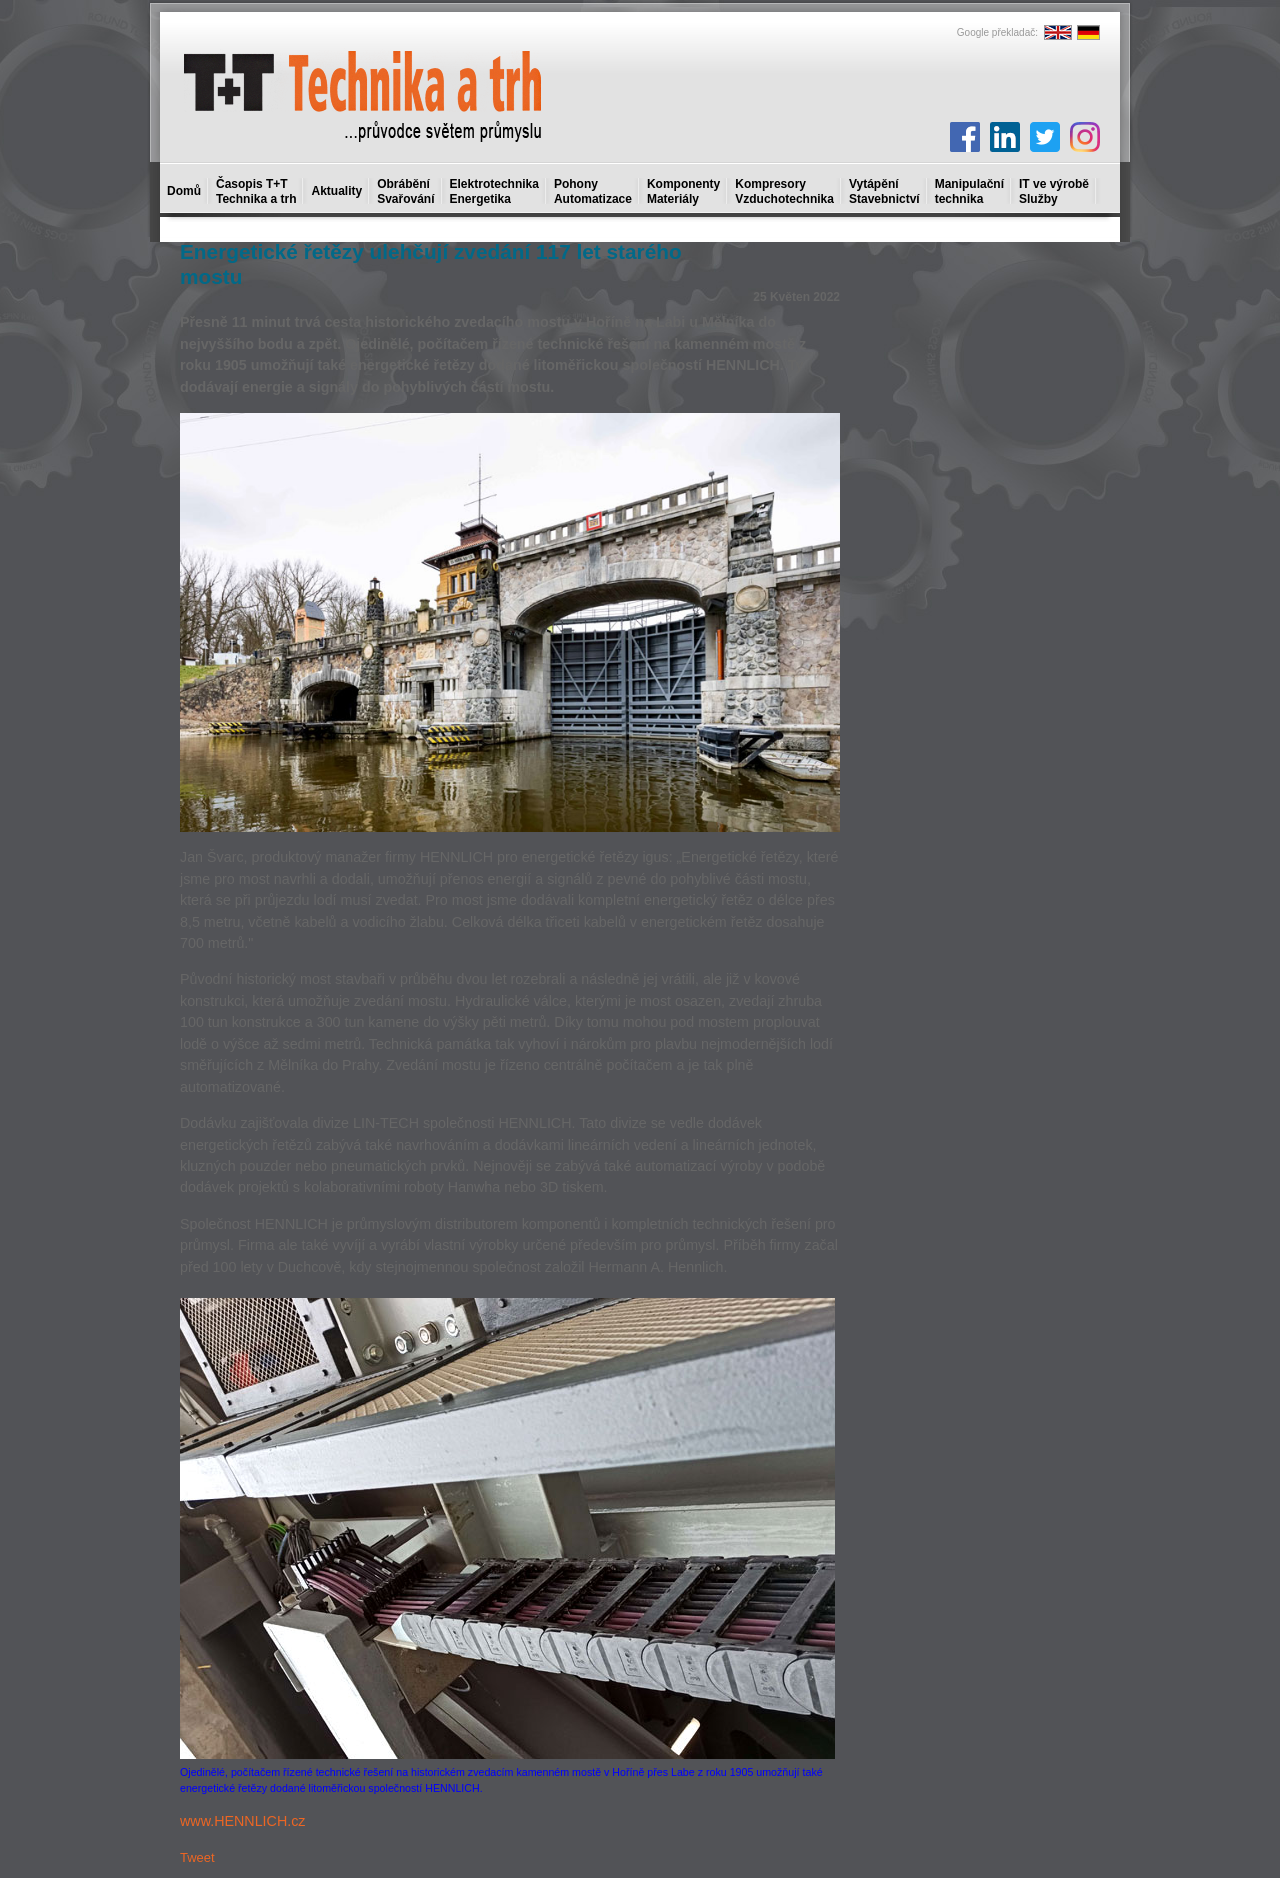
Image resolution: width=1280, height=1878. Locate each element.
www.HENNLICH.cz (243, 1821)
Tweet (197, 1857)
